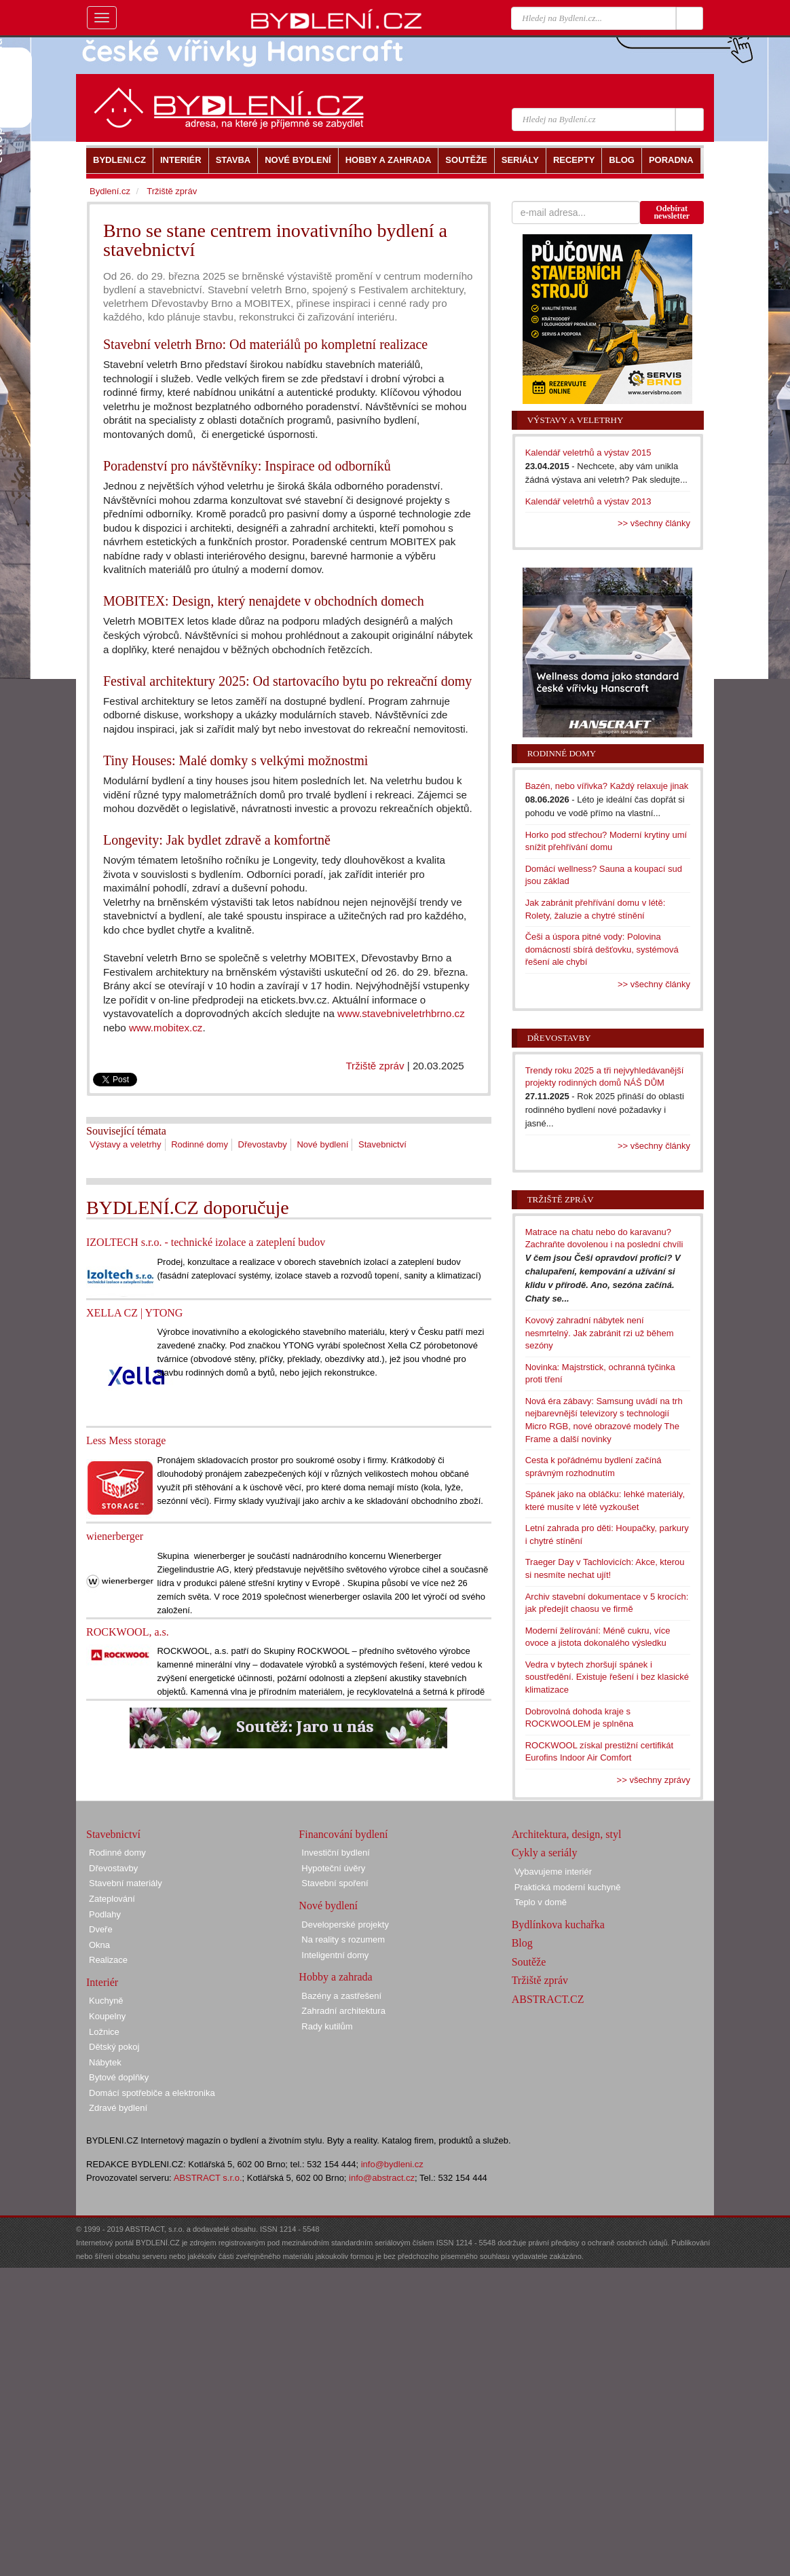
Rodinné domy (199, 1144)
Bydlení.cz (110, 191)
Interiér (102, 1982)
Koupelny (107, 2016)
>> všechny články (654, 523)
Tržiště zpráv (374, 1065)
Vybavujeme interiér (553, 1871)
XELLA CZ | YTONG (134, 1313)
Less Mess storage (126, 1440)
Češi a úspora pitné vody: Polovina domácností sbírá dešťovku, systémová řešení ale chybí (602, 949)
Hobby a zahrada (335, 1977)
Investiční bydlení (335, 1852)
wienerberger (114, 1536)
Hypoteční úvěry (333, 1868)
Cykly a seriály (545, 1852)
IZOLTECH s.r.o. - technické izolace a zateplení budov (205, 1242)
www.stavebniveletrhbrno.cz (401, 1013)
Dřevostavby (262, 1144)
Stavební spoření (334, 1883)
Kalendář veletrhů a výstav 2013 (588, 501)
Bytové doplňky (119, 2077)
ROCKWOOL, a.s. (127, 1632)
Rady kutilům (326, 2026)
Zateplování (112, 1899)
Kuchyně (106, 2000)
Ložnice (104, 2032)
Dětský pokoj (114, 2047)
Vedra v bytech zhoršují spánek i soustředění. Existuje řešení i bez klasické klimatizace (607, 1677)
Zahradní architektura (343, 2011)
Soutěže (529, 1962)
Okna (99, 1945)
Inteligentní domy (335, 1955)
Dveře (101, 1929)
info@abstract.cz (382, 2178)
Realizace (108, 1960)
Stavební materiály (125, 1883)
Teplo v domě (540, 1902)
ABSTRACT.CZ (548, 1999)
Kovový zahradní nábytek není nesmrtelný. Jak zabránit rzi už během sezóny (599, 1332)
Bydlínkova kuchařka (558, 1924)
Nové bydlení (322, 1144)
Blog (522, 1943)
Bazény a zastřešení (341, 1996)
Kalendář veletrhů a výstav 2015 (588, 452)
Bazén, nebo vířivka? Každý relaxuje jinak (607, 786)
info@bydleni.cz (392, 2164)
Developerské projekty (345, 1924)
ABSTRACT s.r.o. (208, 2178)
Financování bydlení (343, 1834)
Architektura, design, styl (567, 1834)
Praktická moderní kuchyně (567, 1887)
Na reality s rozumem (343, 1939)
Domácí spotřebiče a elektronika (152, 2093)
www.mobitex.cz (166, 1027)
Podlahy (105, 1914)
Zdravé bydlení (118, 2108)
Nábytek (105, 2062)
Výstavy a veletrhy (126, 1144)
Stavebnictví (382, 1144)
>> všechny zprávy (653, 1780)
